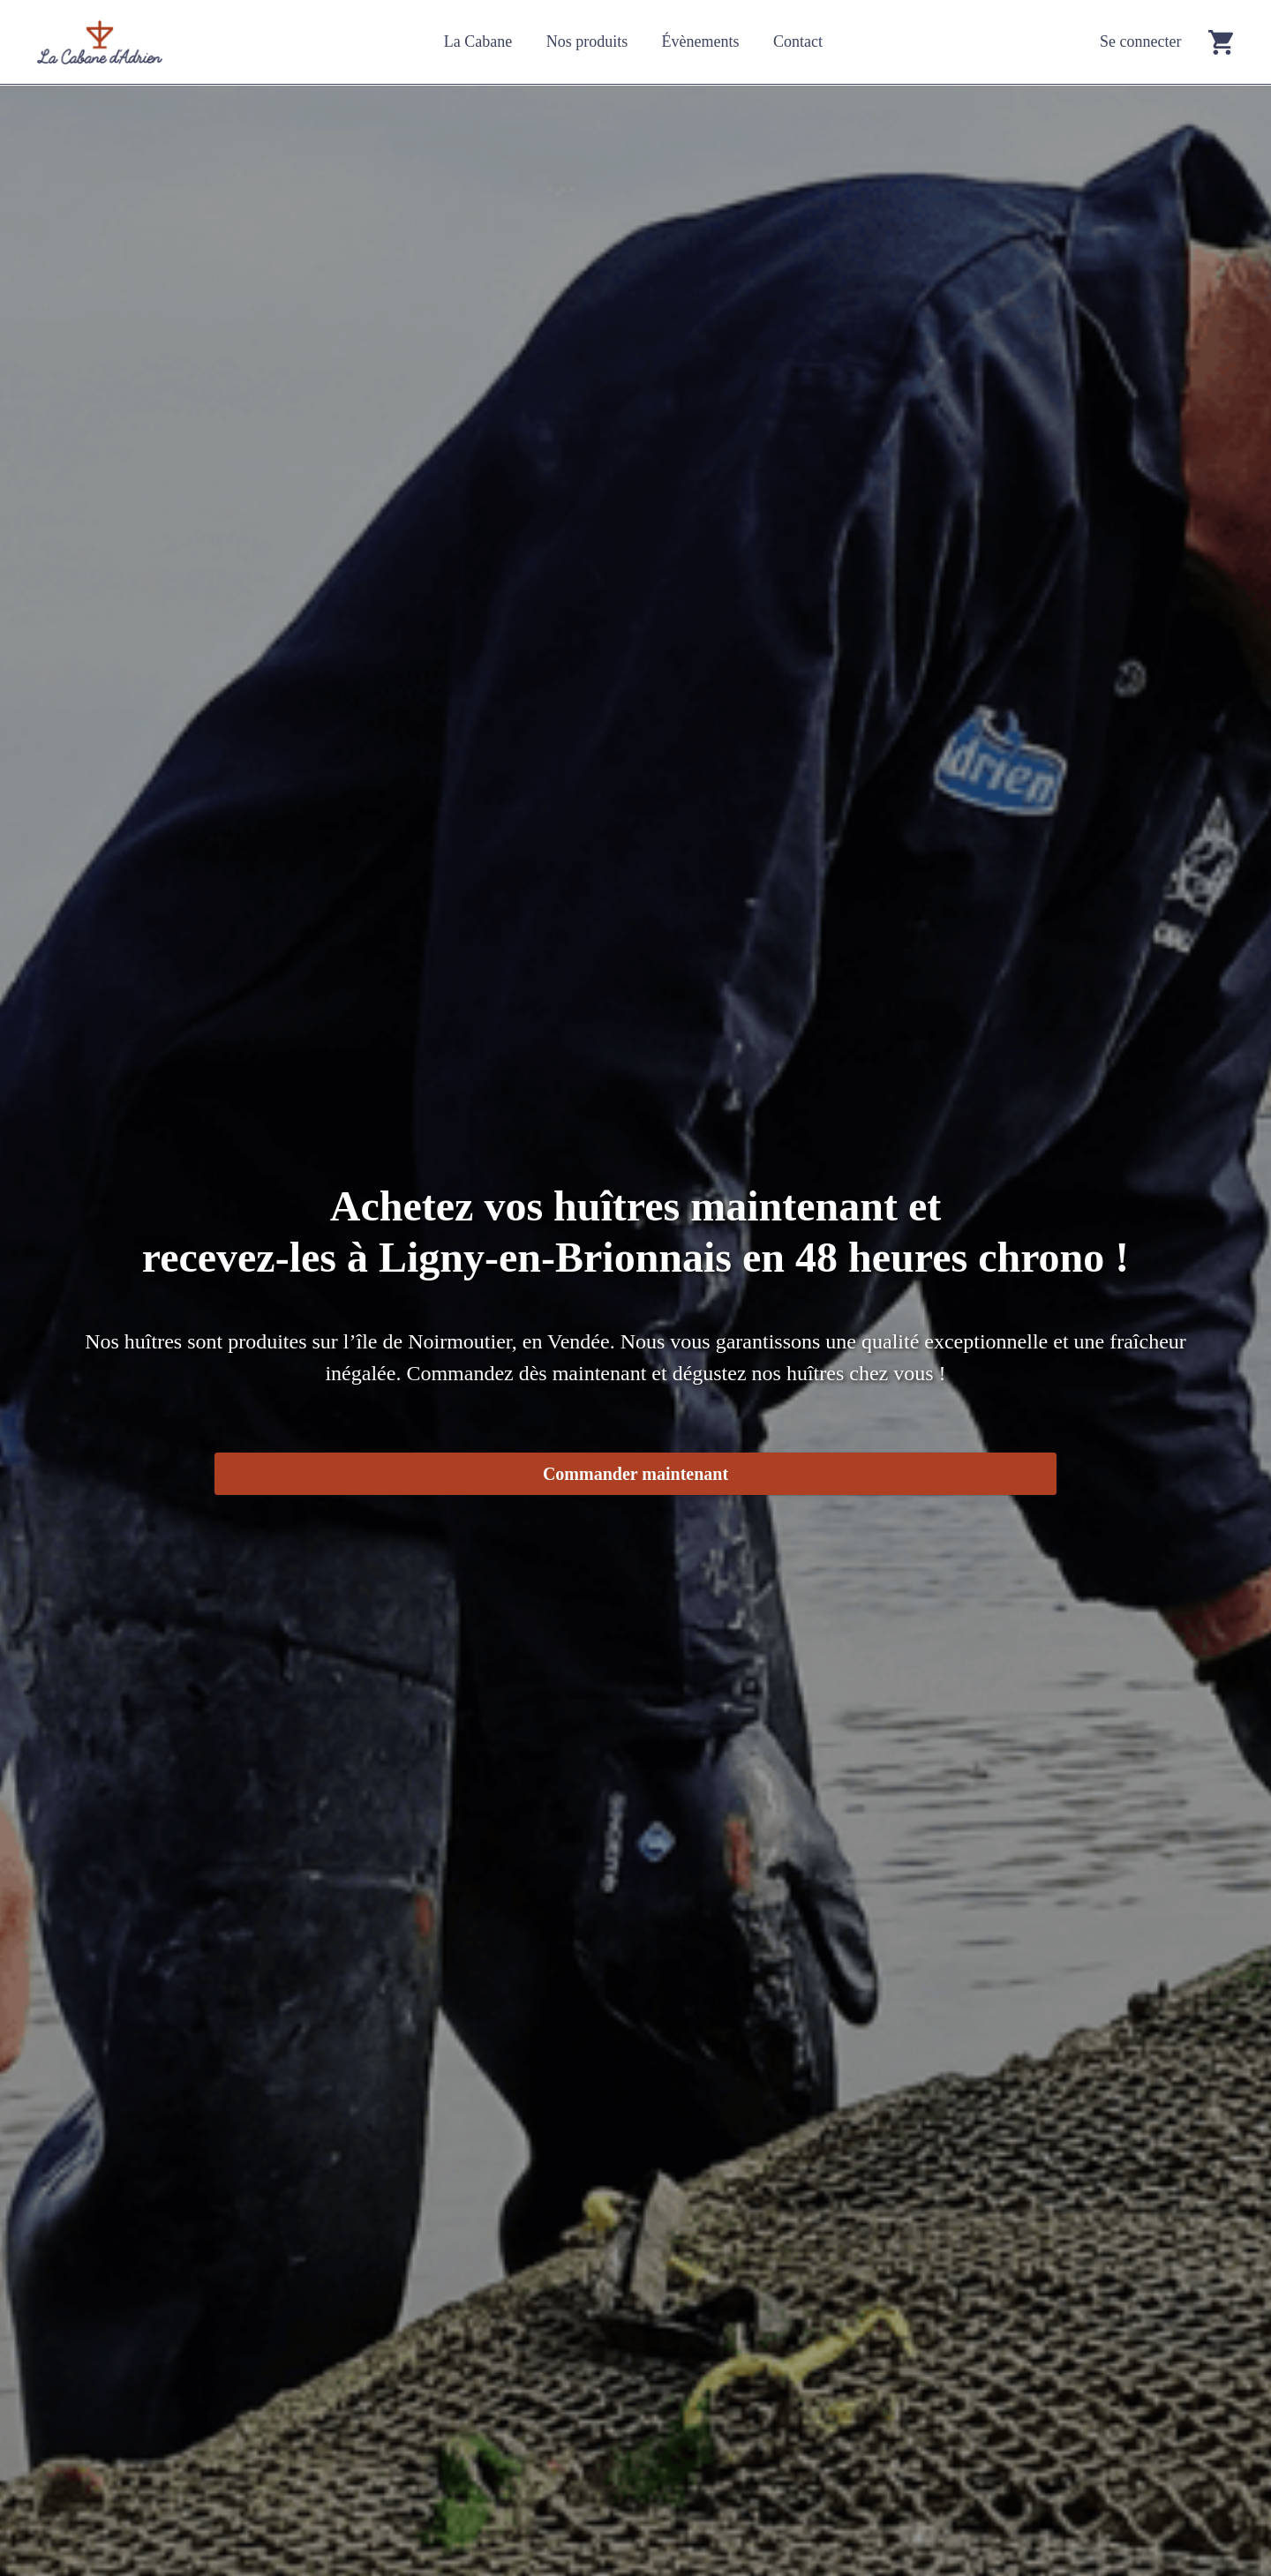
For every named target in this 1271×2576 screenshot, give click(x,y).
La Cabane (478, 41)
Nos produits (587, 41)
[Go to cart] (1220, 42)
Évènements (701, 41)
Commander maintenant (635, 1473)
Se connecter (1140, 41)
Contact (798, 41)
